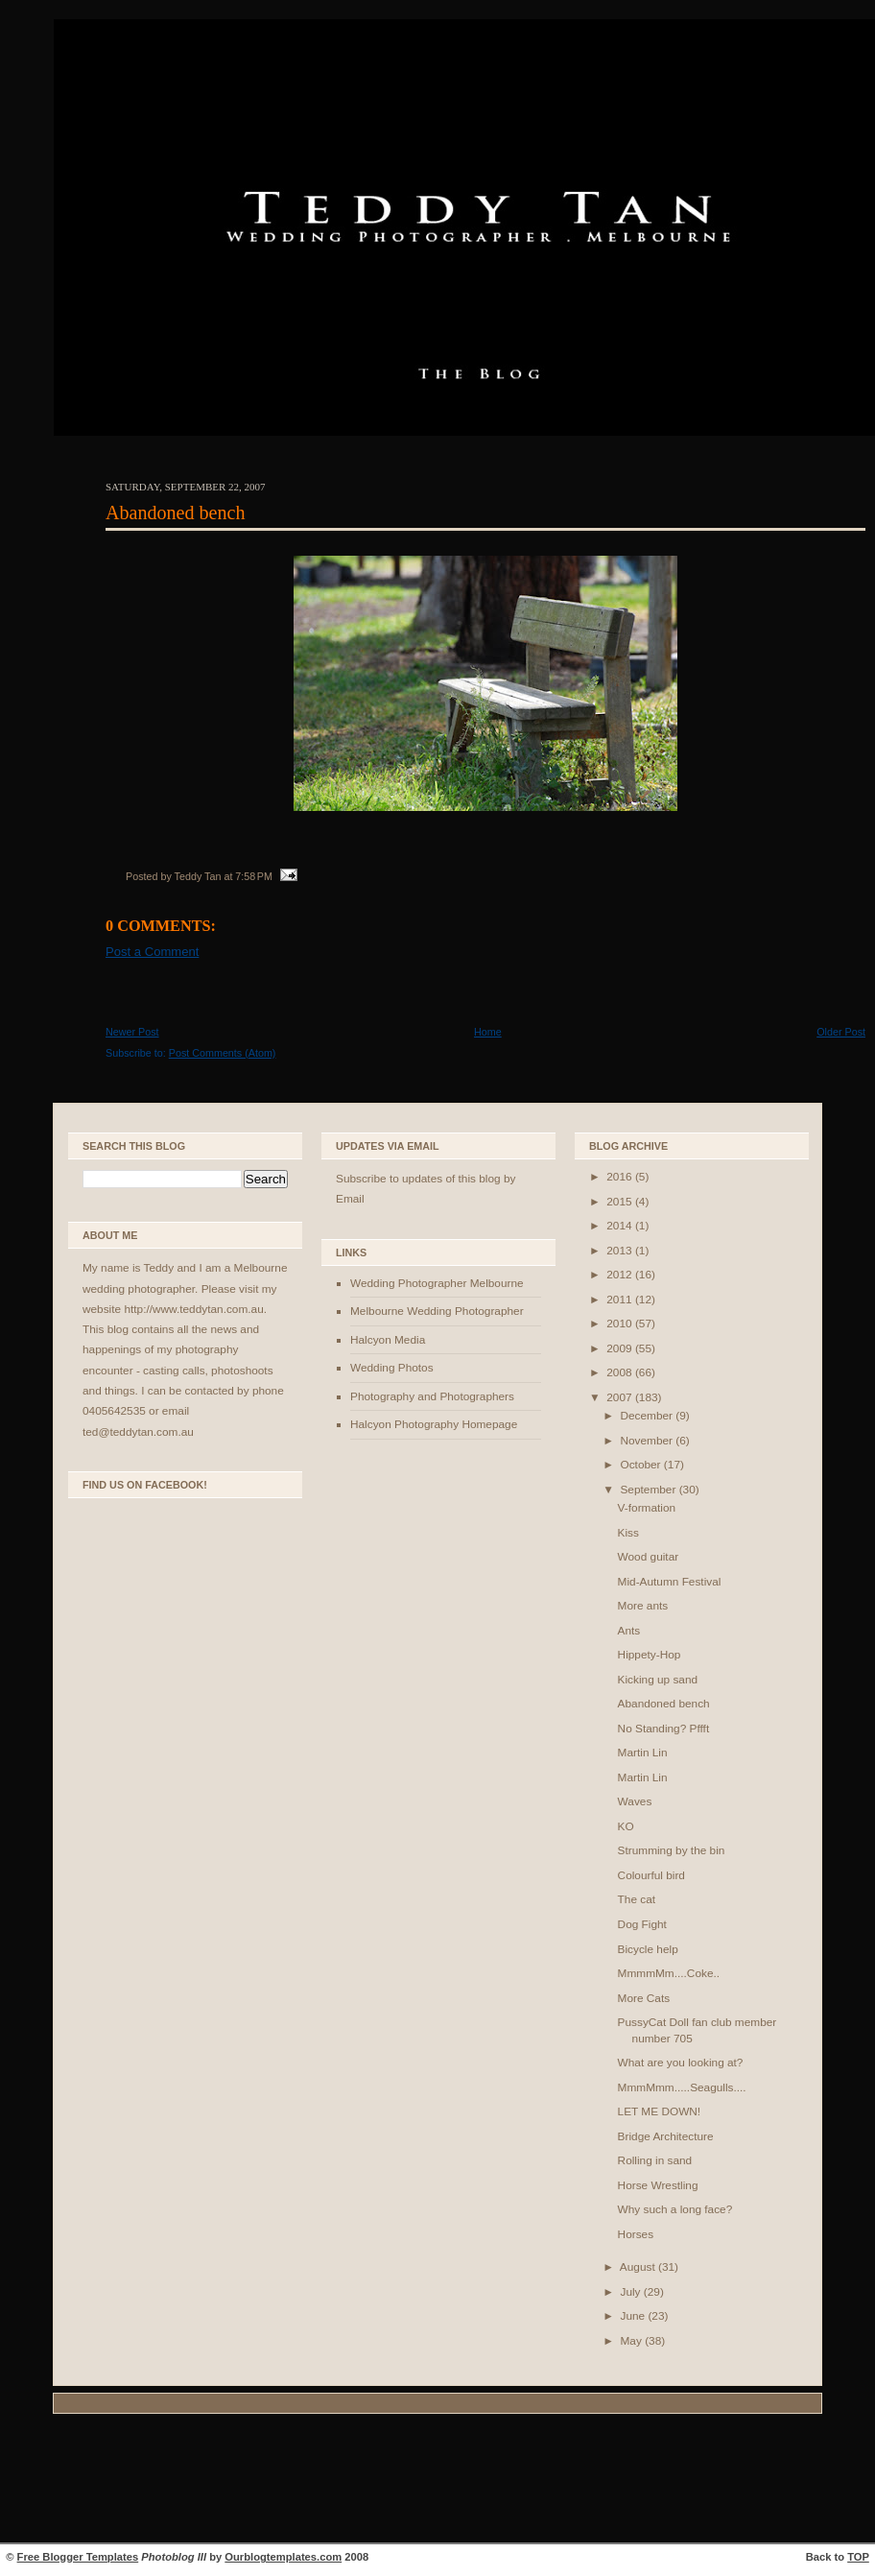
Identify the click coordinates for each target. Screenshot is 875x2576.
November (647, 1440)
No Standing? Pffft (664, 1728)
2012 (620, 1274)
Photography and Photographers (432, 1396)
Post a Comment (152, 951)
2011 (620, 1299)
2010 (620, 1323)
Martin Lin (643, 1752)
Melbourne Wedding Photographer (437, 1311)
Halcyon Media (387, 1340)
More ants (643, 1605)
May (632, 2341)
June (634, 2316)
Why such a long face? (675, 2209)
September (649, 1489)
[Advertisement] (437, 2481)
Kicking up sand (658, 1679)
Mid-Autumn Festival (669, 1581)
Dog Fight (642, 1924)
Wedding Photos (392, 1367)
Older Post (840, 1032)
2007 (620, 1397)
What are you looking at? (681, 2062)
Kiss (628, 1532)
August (639, 2267)
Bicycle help (648, 1949)
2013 (620, 1250)
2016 (620, 1176)
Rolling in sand (655, 2160)
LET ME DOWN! (659, 2111)
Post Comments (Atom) (222, 1053)
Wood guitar (648, 1556)
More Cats (644, 1998)
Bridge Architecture (666, 2136)
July (631, 2292)
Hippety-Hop (649, 1654)
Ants (629, 1630)
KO (626, 1826)
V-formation (646, 1508)
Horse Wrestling (658, 2185)
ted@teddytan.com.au (138, 1432)
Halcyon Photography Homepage (433, 1424)
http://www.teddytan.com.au (193, 1309)
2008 (620, 1372)
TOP (858, 2557)
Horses (635, 2234)
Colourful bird (651, 1875)
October (641, 1464)
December (647, 1415)
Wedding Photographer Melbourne (437, 1283)
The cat (636, 1899)
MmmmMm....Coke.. (669, 1973)
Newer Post (132, 1032)
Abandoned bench (176, 512)
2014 (620, 1225)
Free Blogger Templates (78, 2557)
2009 (620, 1348)
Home (488, 1032)
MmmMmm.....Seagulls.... (682, 2087)
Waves (635, 1801)
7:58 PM (253, 876)
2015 (620, 1201)
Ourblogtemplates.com (283, 2557)
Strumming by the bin (671, 1850)
